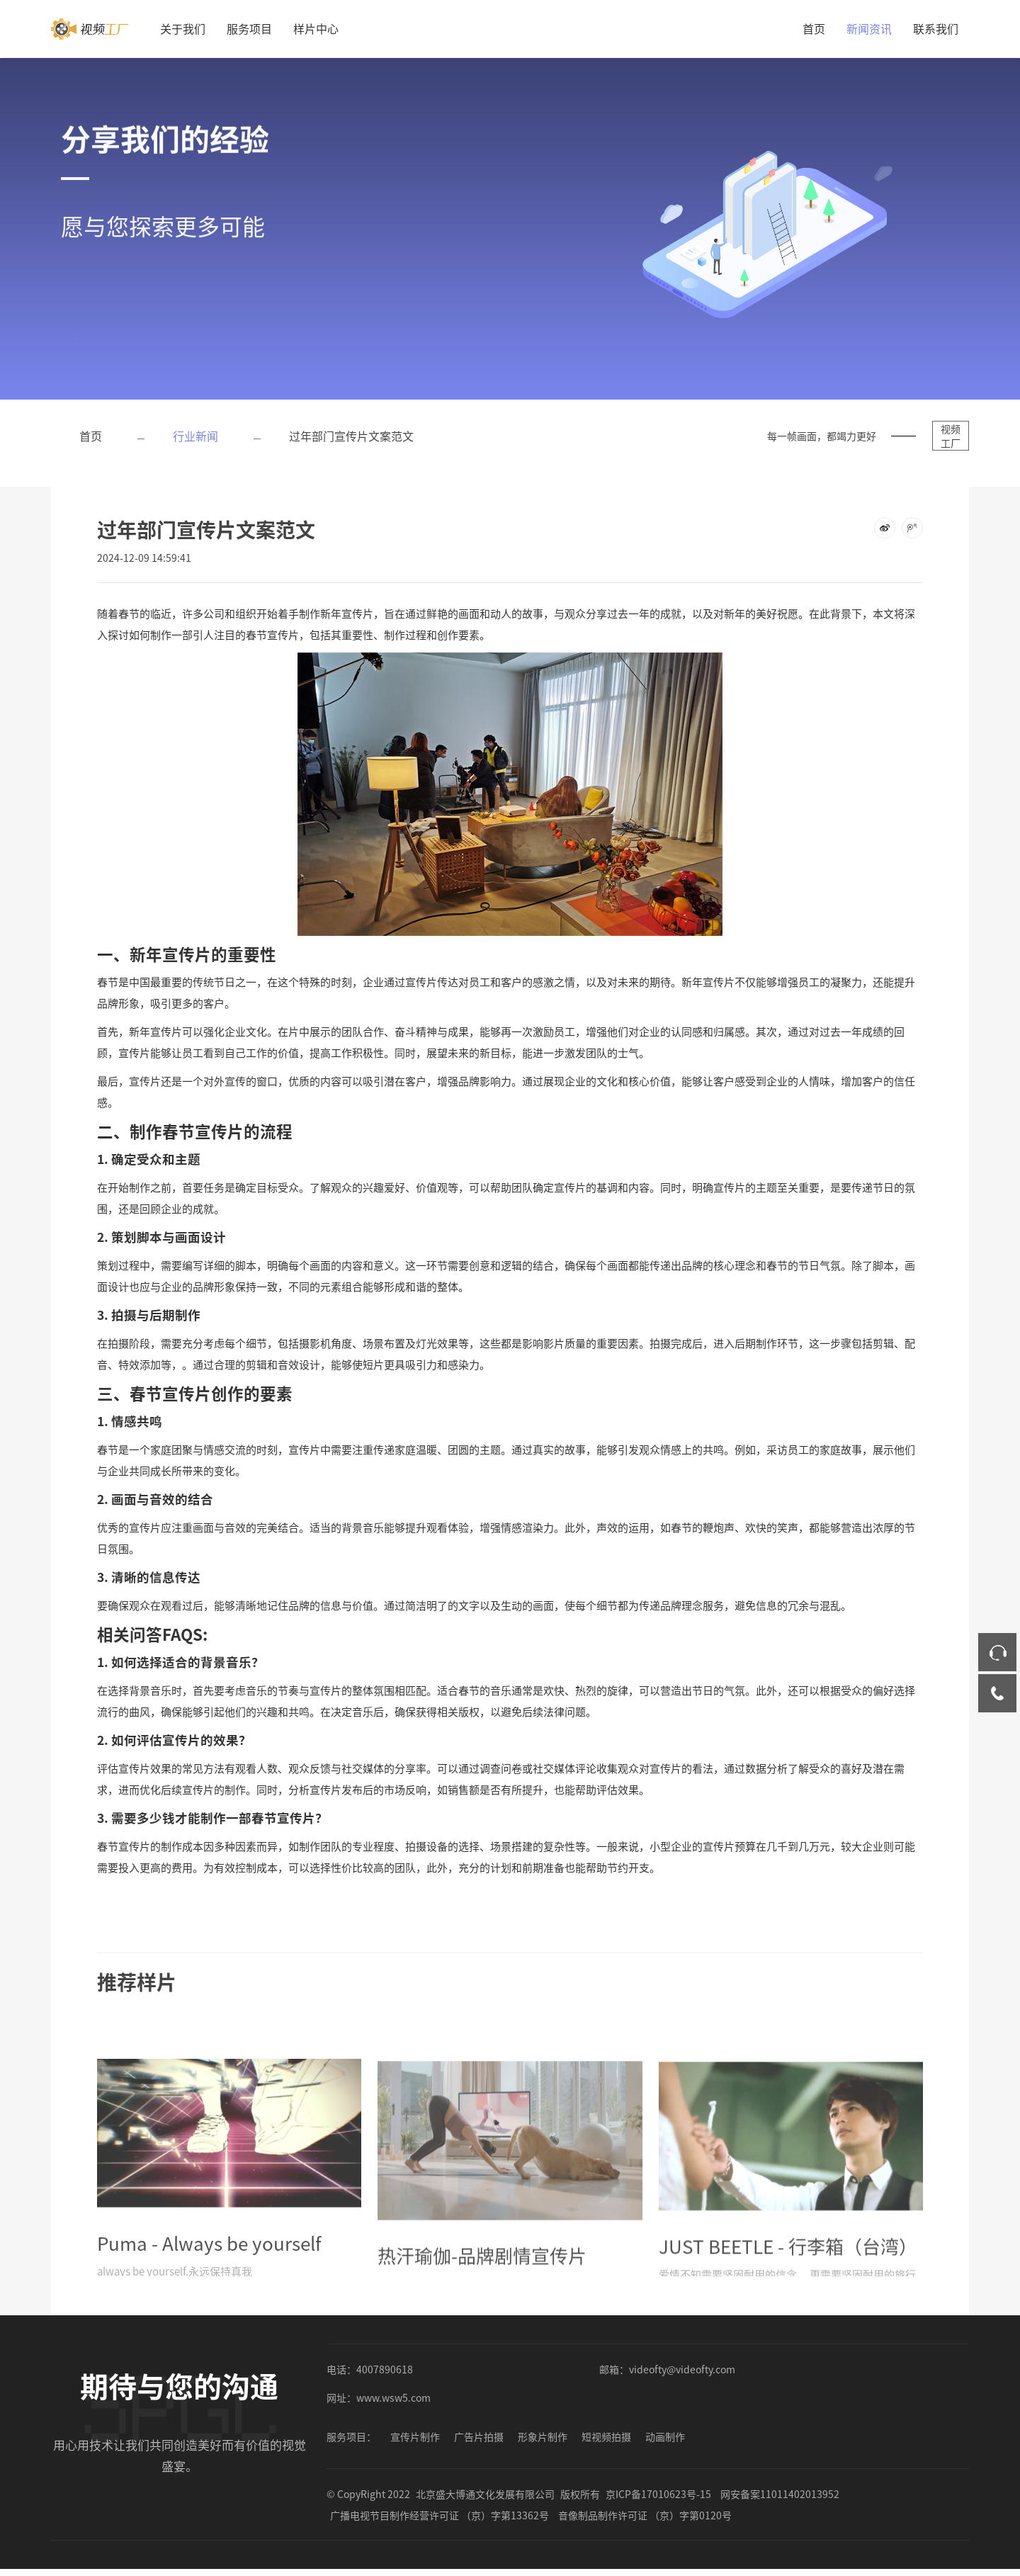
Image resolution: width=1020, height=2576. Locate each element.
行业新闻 (195, 435)
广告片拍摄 (479, 2436)
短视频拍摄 (606, 2436)
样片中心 (316, 28)
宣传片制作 (415, 2436)
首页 (814, 28)
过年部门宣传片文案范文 (351, 435)
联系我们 (935, 28)
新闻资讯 (869, 28)
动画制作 (665, 2436)
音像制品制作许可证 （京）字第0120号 (645, 2515)
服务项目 (249, 28)
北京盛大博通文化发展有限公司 (485, 2494)
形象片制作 (542, 2436)
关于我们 (182, 28)
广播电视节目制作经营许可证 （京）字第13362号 (439, 2515)
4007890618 (384, 2369)
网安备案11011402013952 (779, 2494)
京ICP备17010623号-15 (658, 2494)
